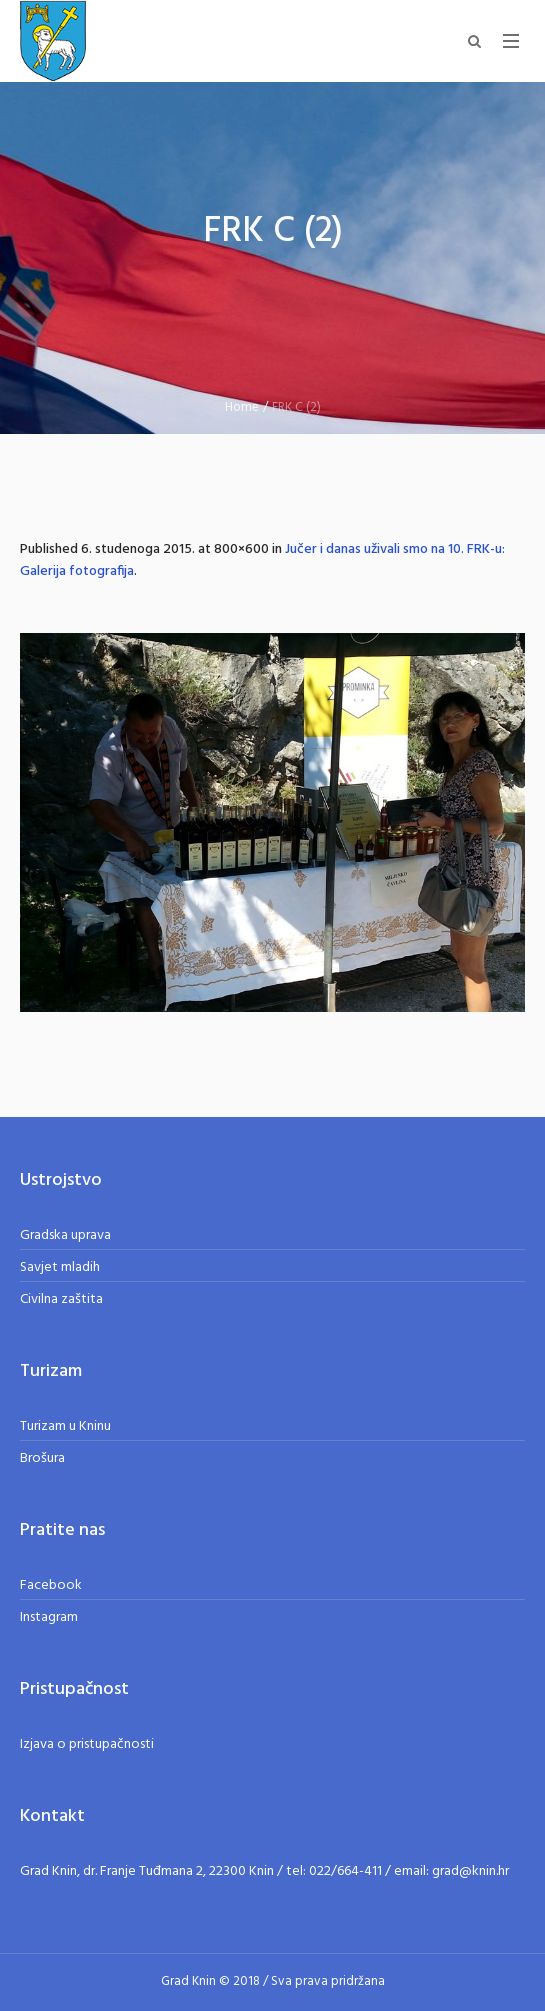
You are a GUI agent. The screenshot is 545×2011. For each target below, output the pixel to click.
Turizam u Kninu (65, 1426)
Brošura (42, 1458)
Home (242, 407)
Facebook (51, 1585)
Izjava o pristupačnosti (87, 1744)
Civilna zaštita (61, 1299)
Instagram (49, 1617)
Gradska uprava (65, 1235)
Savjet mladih (60, 1267)
